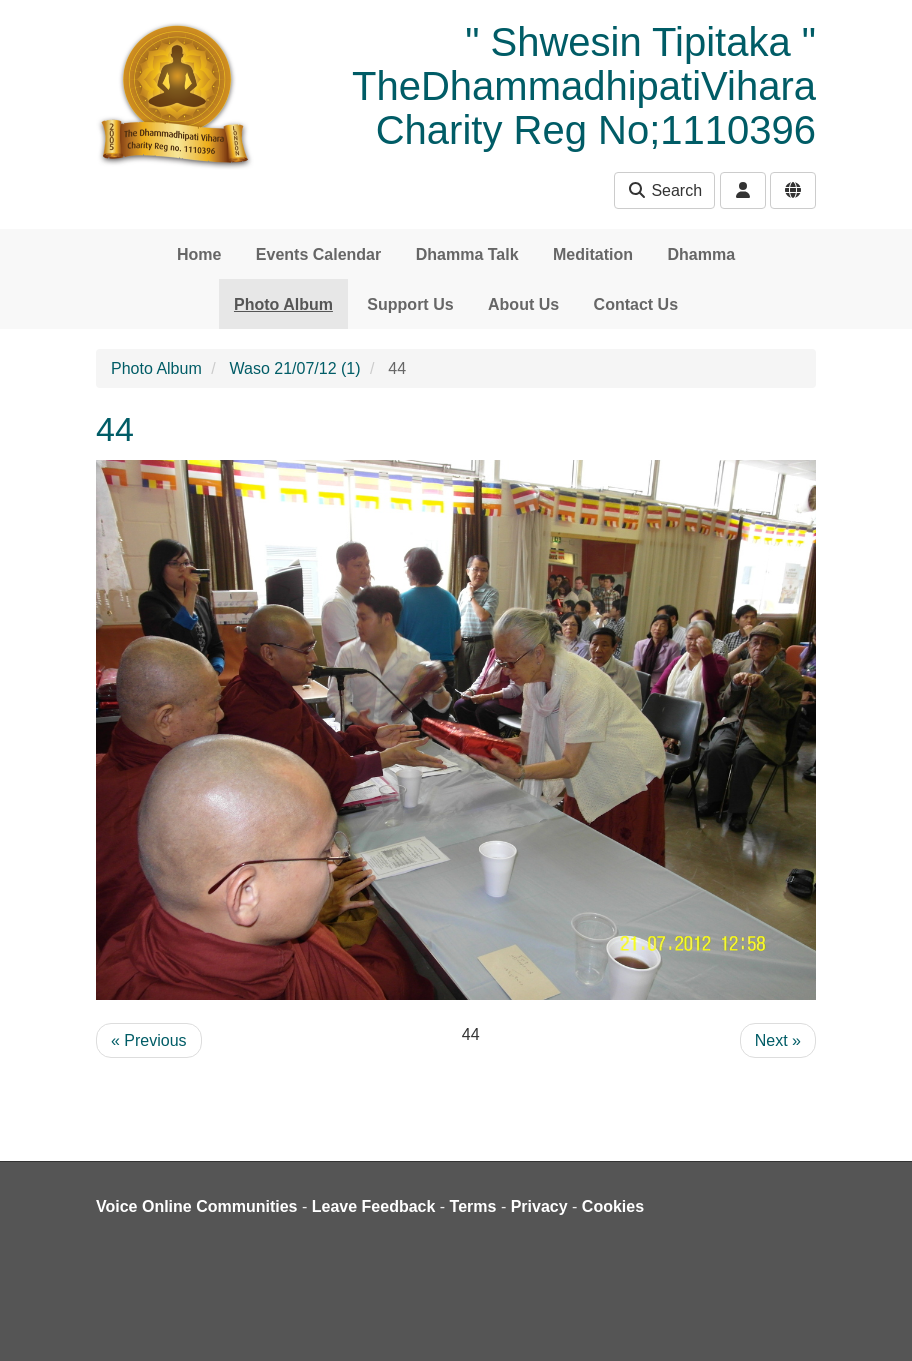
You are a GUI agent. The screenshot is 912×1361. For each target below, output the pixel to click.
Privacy (539, 1206)
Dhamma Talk (467, 254)
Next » (778, 1040)
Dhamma (701, 254)
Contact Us (636, 304)
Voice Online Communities (197, 1206)
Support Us (410, 304)
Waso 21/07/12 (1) (295, 368)
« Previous (149, 1040)
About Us (523, 304)
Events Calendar (318, 254)
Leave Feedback (374, 1206)
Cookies (613, 1206)
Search (664, 190)
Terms (473, 1206)
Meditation (593, 254)
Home (199, 254)
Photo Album (283, 304)
